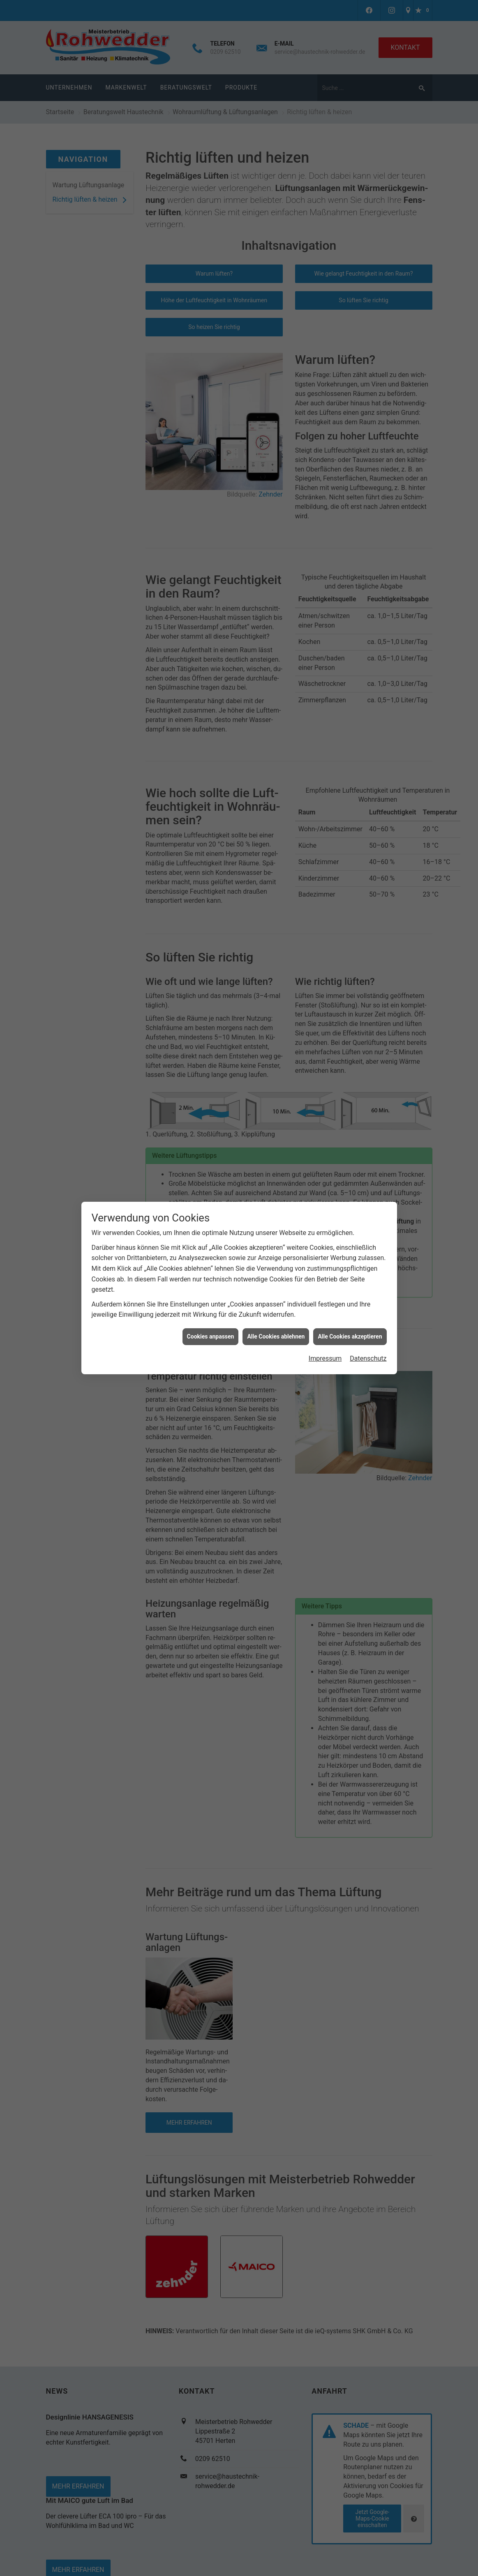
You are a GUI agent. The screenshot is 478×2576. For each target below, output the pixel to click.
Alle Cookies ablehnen (276, 1336)
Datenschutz (368, 1358)
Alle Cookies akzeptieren (350, 1336)
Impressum (325, 1358)
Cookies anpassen (210, 1336)
